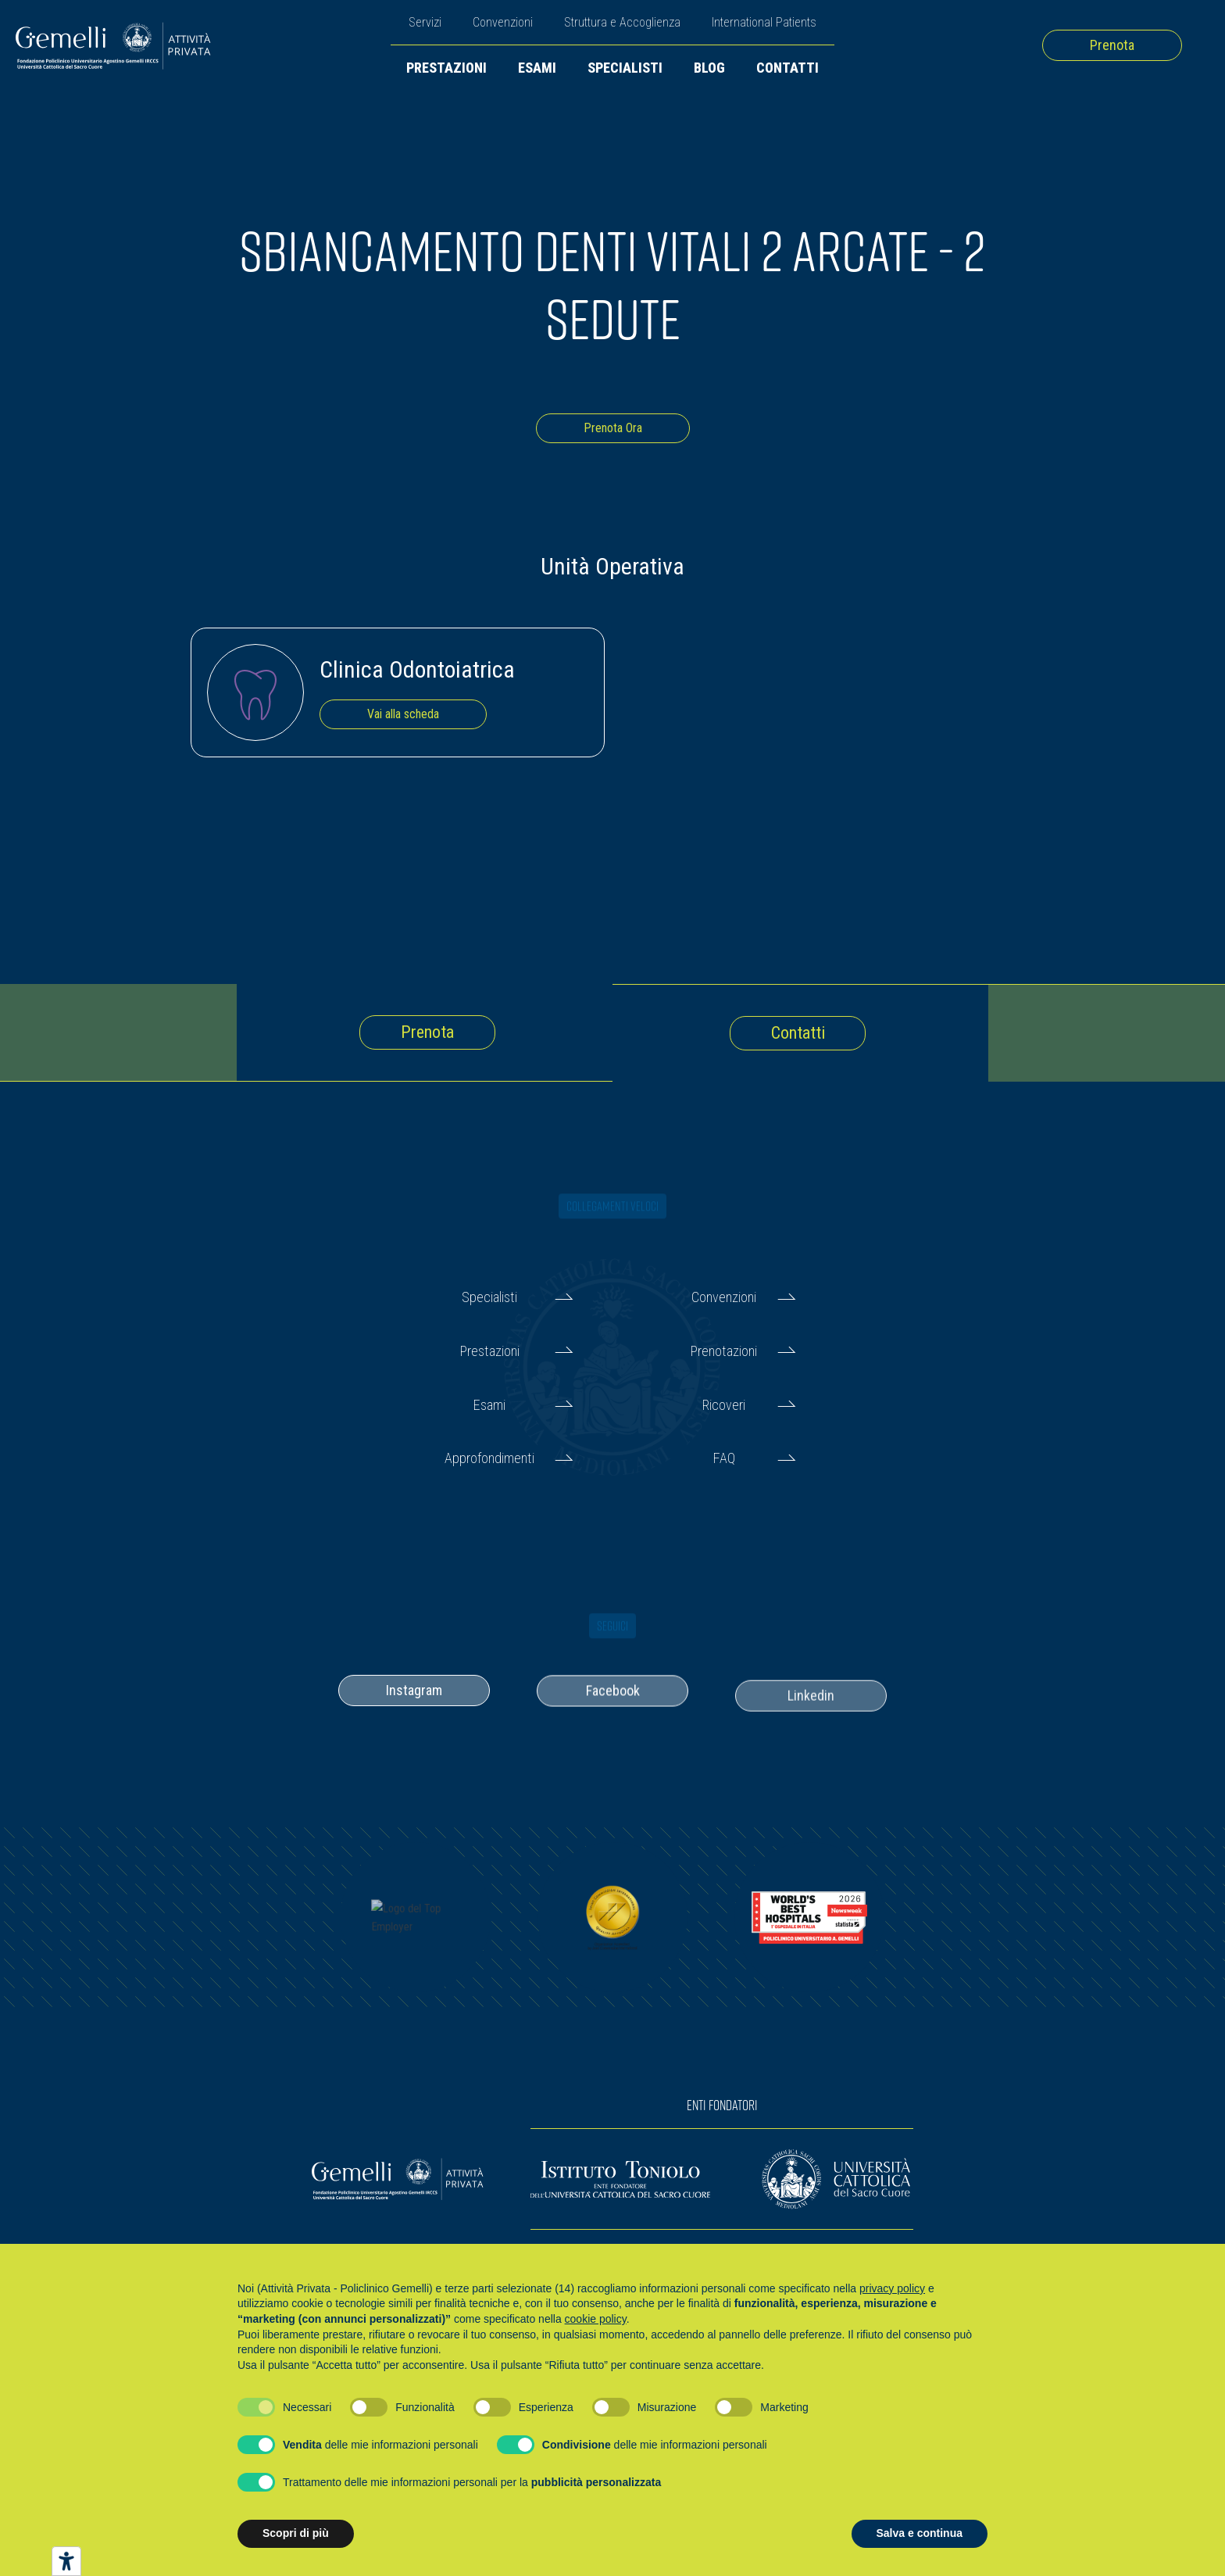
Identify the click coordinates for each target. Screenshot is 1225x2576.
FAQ (724, 1458)
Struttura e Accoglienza (622, 22)
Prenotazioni (724, 1351)
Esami (537, 67)
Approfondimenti (489, 1458)
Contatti (787, 67)
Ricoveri (723, 1405)
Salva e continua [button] (919, 2533)
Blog (709, 67)
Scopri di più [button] (295, 2533)
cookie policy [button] (596, 2319)
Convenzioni (503, 22)
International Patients (764, 22)
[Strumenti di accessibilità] (66, 2561)
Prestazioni (446, 67)
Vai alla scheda (403, 714)
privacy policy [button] (892, 2288)
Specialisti (625, 67)
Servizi (425, 22)
